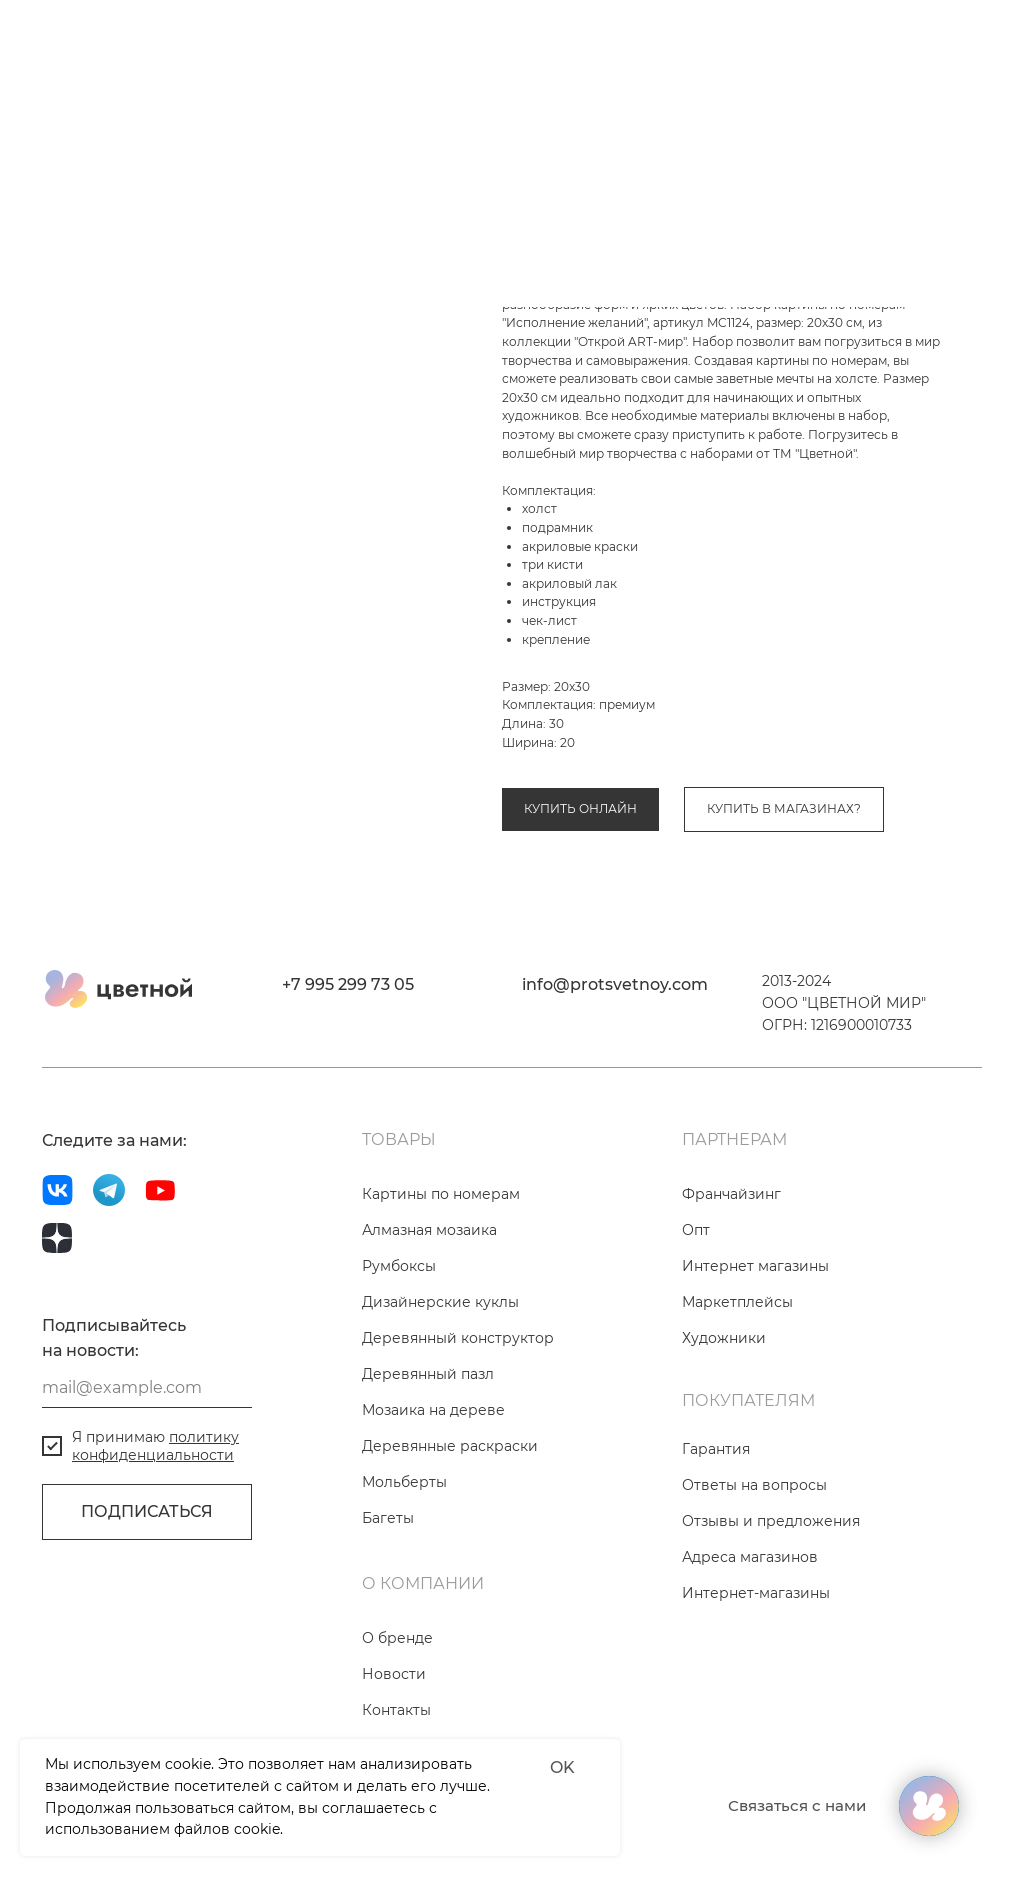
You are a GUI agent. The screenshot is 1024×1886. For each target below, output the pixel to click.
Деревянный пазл (428, 1444)
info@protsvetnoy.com (615, 1054)
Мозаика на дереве (433, 1480)
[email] (147, 1458)
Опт (696, 1300)
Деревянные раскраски (450, 1516)
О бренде (397, 1708)
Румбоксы (399, 1336)
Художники (724, 1408)
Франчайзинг (731, 1264)
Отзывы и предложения (771, 1591)
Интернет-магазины (756, 1663)
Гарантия (716, 1519)
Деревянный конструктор (458, 1408)
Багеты (388, 1588)
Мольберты (404, 1552)
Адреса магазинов (750, 1627)
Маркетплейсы (737, 1372)
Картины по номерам (568, 742)
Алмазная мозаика (429, 1300)
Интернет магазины (755, 1336)
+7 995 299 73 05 (348, 1054)
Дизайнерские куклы (440, 1372)
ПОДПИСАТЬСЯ (147, 1582)
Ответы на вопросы (754, 1555)
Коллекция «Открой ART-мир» (741, 742)
